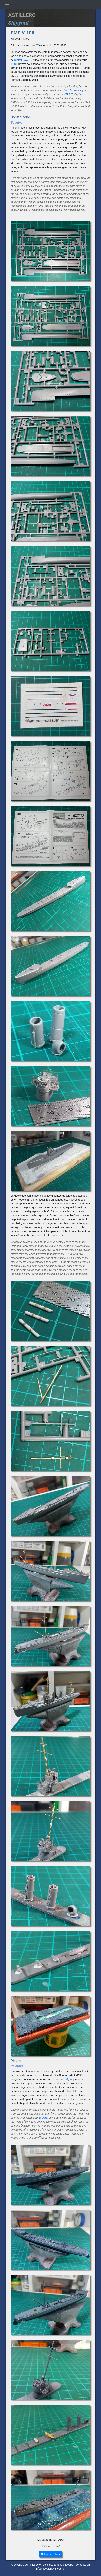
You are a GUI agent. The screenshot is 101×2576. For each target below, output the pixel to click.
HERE (67, 94)
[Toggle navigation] (7, 4)
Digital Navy (21, 60)
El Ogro (67, 2079)
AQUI (14, 64)
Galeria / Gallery (50, 2554)
